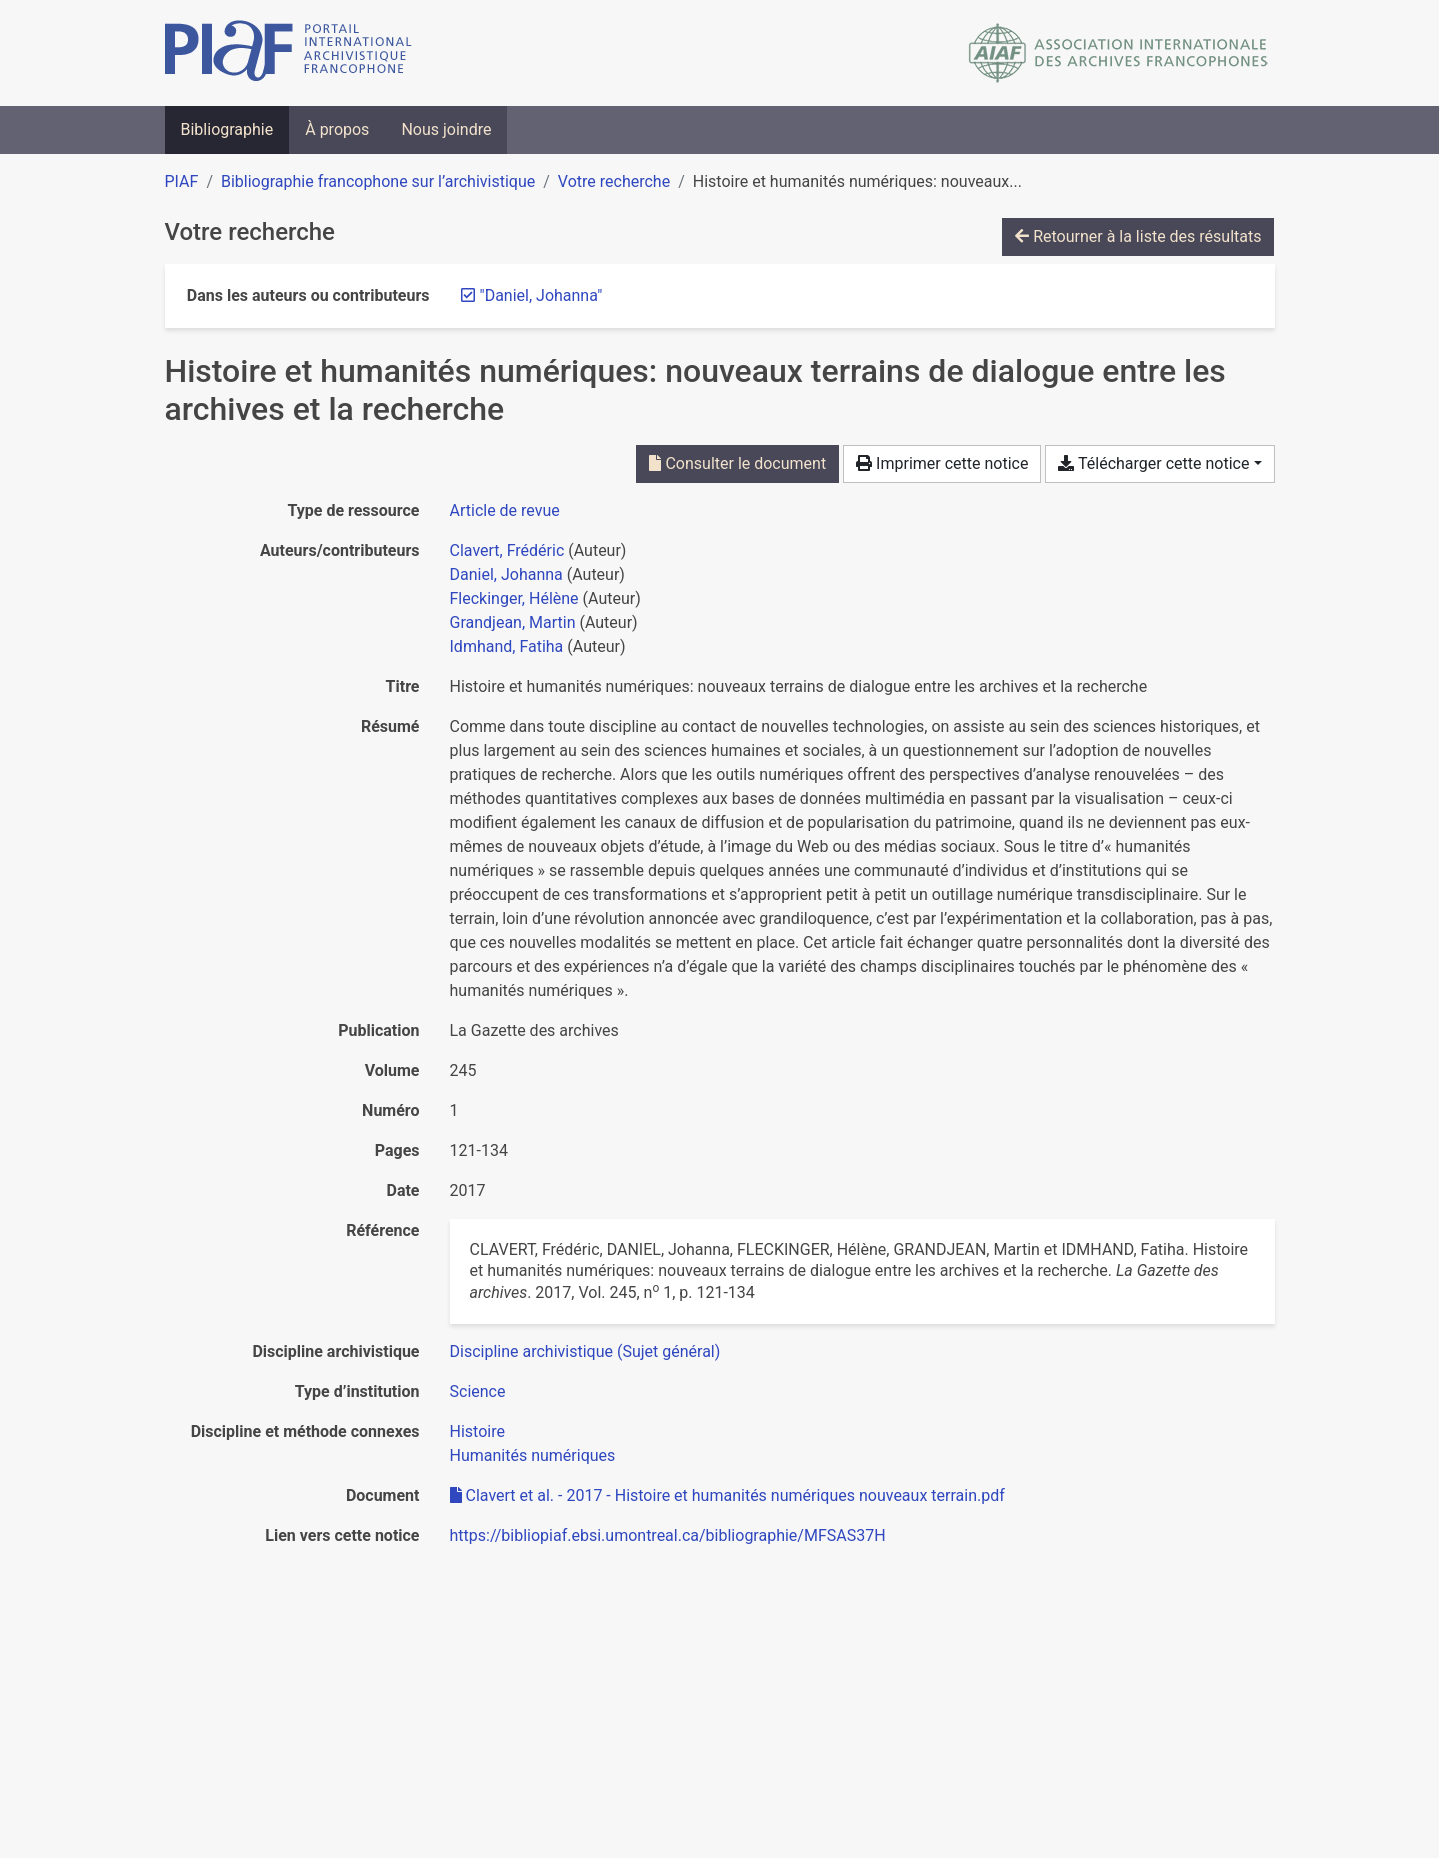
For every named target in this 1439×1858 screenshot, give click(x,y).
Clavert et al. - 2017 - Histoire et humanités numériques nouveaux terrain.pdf (727, 1495)
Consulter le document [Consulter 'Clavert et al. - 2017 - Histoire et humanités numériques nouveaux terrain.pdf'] (737, 463)
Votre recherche (614, 181)
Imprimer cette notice (942, 463)
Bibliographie (227, 129)
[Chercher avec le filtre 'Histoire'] (477, 1431)
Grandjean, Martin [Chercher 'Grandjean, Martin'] (513, 622)
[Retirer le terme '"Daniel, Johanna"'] (541, 295)
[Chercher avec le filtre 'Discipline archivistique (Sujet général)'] (585, 1351)
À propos (337, 129)
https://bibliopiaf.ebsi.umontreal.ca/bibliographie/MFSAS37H (668, 1535)
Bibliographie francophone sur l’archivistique (378, 181)
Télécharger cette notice (1153, 463)
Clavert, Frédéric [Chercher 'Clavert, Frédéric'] (507, 550)
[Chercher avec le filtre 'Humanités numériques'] (533, 1455)
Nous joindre (446, 129)
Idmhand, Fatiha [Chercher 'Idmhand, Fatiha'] (507, 646)
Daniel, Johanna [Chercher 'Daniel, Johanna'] (506, 574)
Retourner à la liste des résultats (1138, 236)
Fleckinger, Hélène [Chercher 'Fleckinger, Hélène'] (514, 598)
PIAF (182, 181)
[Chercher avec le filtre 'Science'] (478, 1391)
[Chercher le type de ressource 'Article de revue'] (505, 510)
